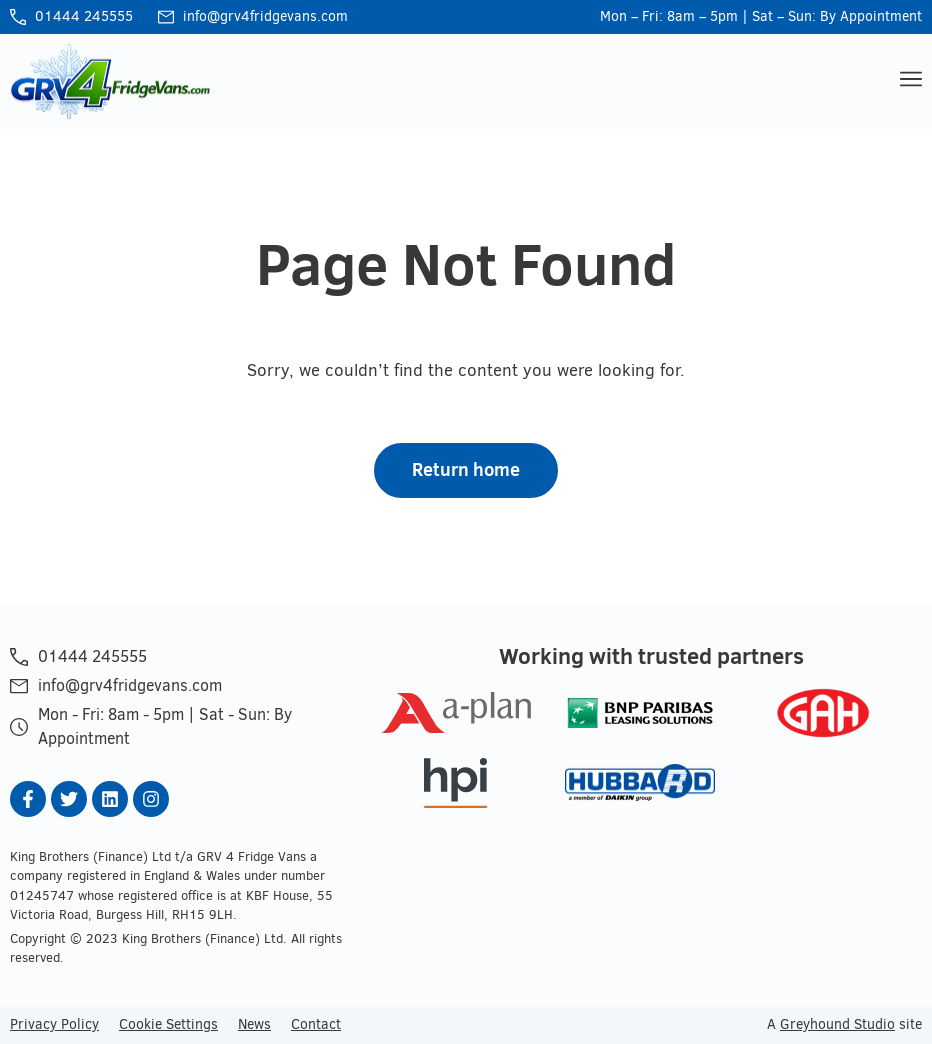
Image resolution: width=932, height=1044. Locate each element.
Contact (316, 1024)
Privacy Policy (54, 1024)
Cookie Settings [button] (168, 1024)
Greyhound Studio (837, 1024)
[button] (909, 81)
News (254, 1024)
